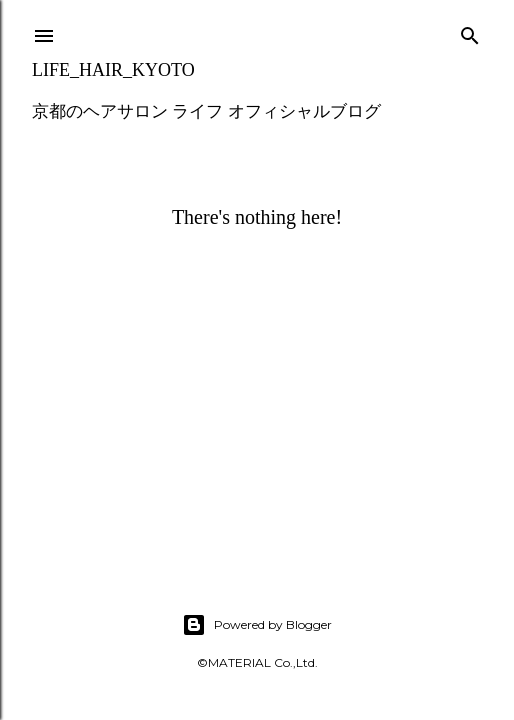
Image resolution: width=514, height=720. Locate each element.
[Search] (470, 31)
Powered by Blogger (257, 625)
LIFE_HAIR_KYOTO (113, 70)
